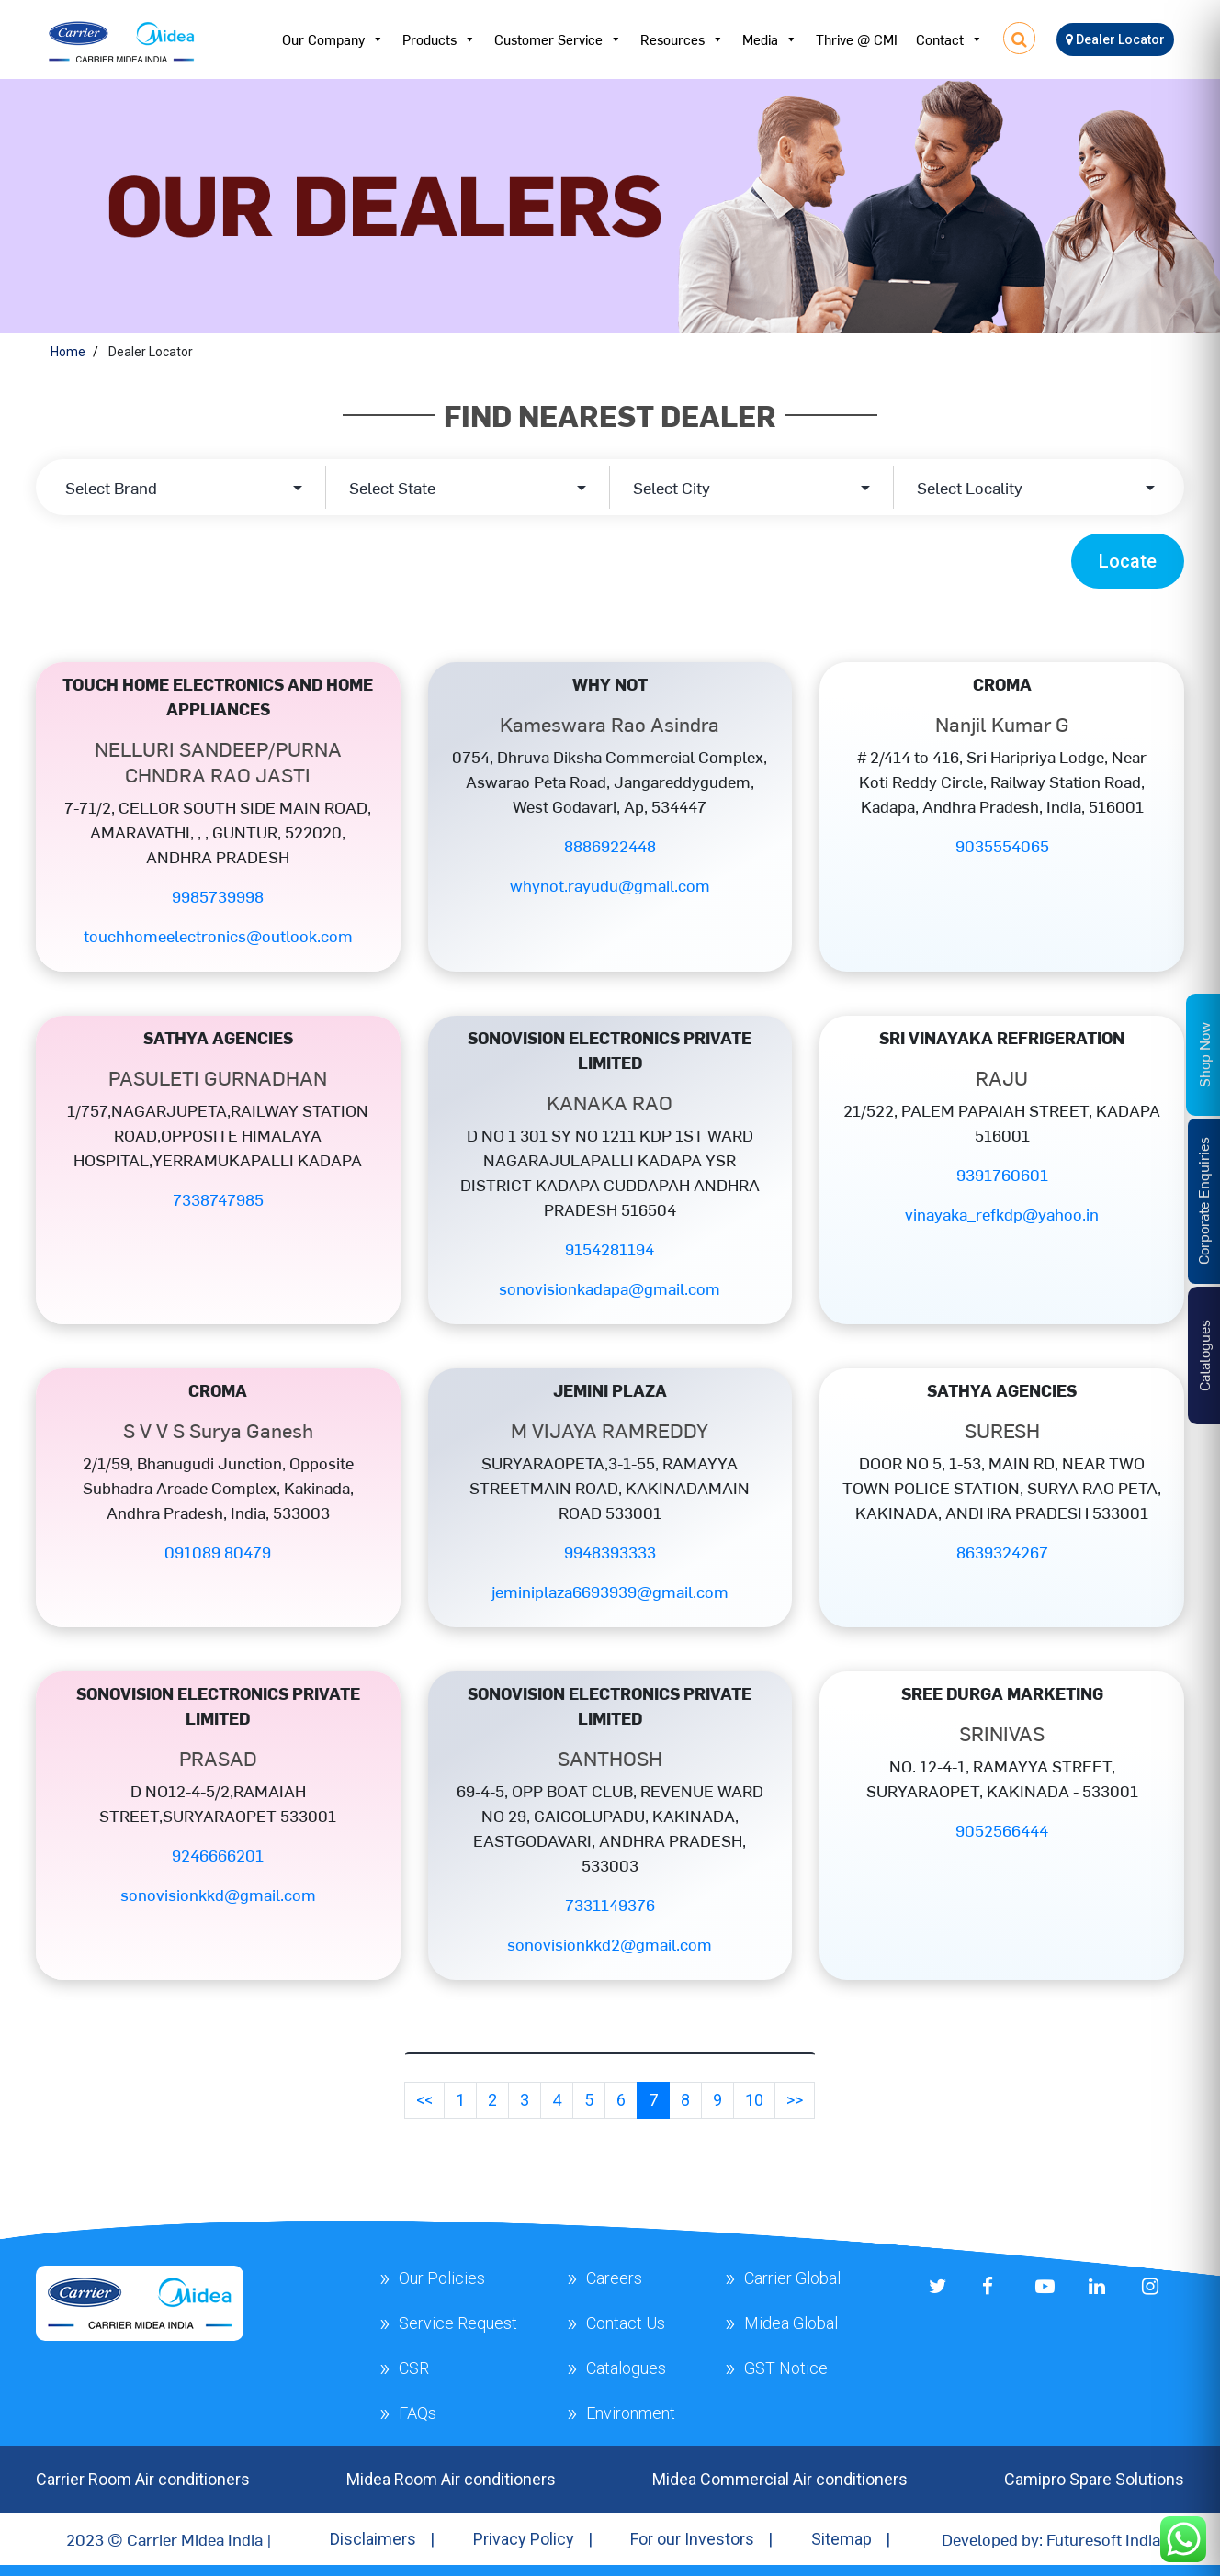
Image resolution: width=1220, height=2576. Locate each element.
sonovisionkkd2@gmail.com (609, 1943)
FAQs (417, 2413)
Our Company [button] (333, 39)
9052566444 (1001, 1829)
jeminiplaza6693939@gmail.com (610, 1591)
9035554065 (1002, 845)
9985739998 (218, 895)
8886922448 (610, 845)
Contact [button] (949, 39)
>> (794, 2099)
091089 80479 (217, 1551)
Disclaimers (373, 2538)
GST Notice (786, 2368)
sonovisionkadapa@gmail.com (609, 1288)
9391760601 (1002, 1174)
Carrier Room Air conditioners (143, 2479)
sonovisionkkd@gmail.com (218, 1894)
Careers (614, 2278)
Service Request (458, 2323)
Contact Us (625, 2323)
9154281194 (609, 1248)
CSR (414, 2368)
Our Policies (442, 2278)
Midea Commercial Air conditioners (780, 2479)
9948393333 (610, 1551)
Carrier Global (792, 2278)
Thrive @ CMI (857, 39)
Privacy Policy (523, 2538)
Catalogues (626, 2368)
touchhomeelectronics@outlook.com (218, 935)
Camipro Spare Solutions (1094, 2479)
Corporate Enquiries (1202, 1201)
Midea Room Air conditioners (451, 2479)
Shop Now (1203, 1054)
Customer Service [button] (558, 39)
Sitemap (841, 2538)
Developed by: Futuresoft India (1051, 2538)
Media (769, 39)
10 (754, 2099)
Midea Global (791, 2323)
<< (424, 2099)
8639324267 (1002, 1551)
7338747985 (218, 1198)
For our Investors (692, 2538)
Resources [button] (682, 39)
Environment (630, 2413)
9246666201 (218, 1854)
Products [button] (439, 39)
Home (68, 351)
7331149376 (610, 1904)
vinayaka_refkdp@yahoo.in (1002, 1213)
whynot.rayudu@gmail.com (610, 884)
